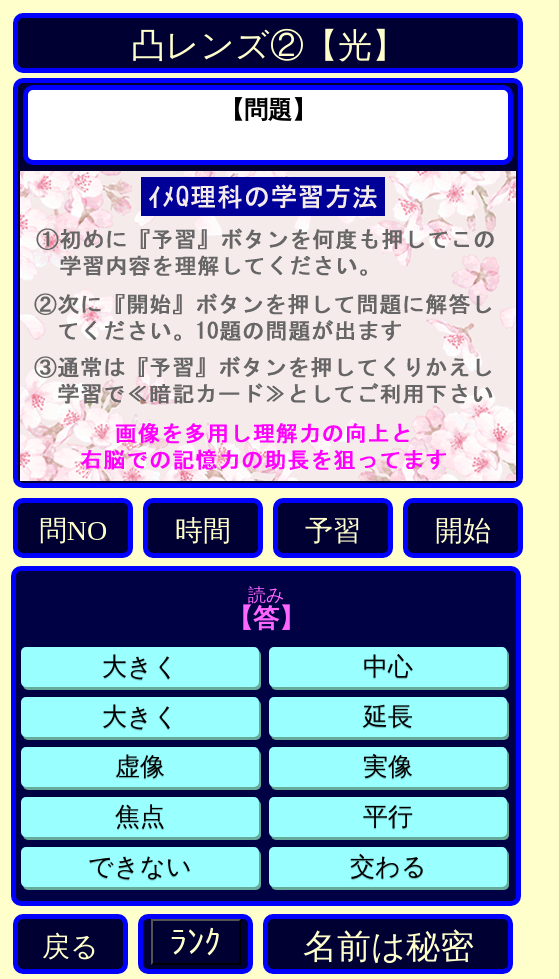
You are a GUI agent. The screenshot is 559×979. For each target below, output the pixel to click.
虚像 (140, 766)
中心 (388, 666)
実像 (388, 766)
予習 (333, 530)
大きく (140, 666)
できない (140, 866)
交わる (388, 866)
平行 (388, 816)
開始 (463, 530)
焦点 (140, 816)
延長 (388, 716)
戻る (70, 946)
